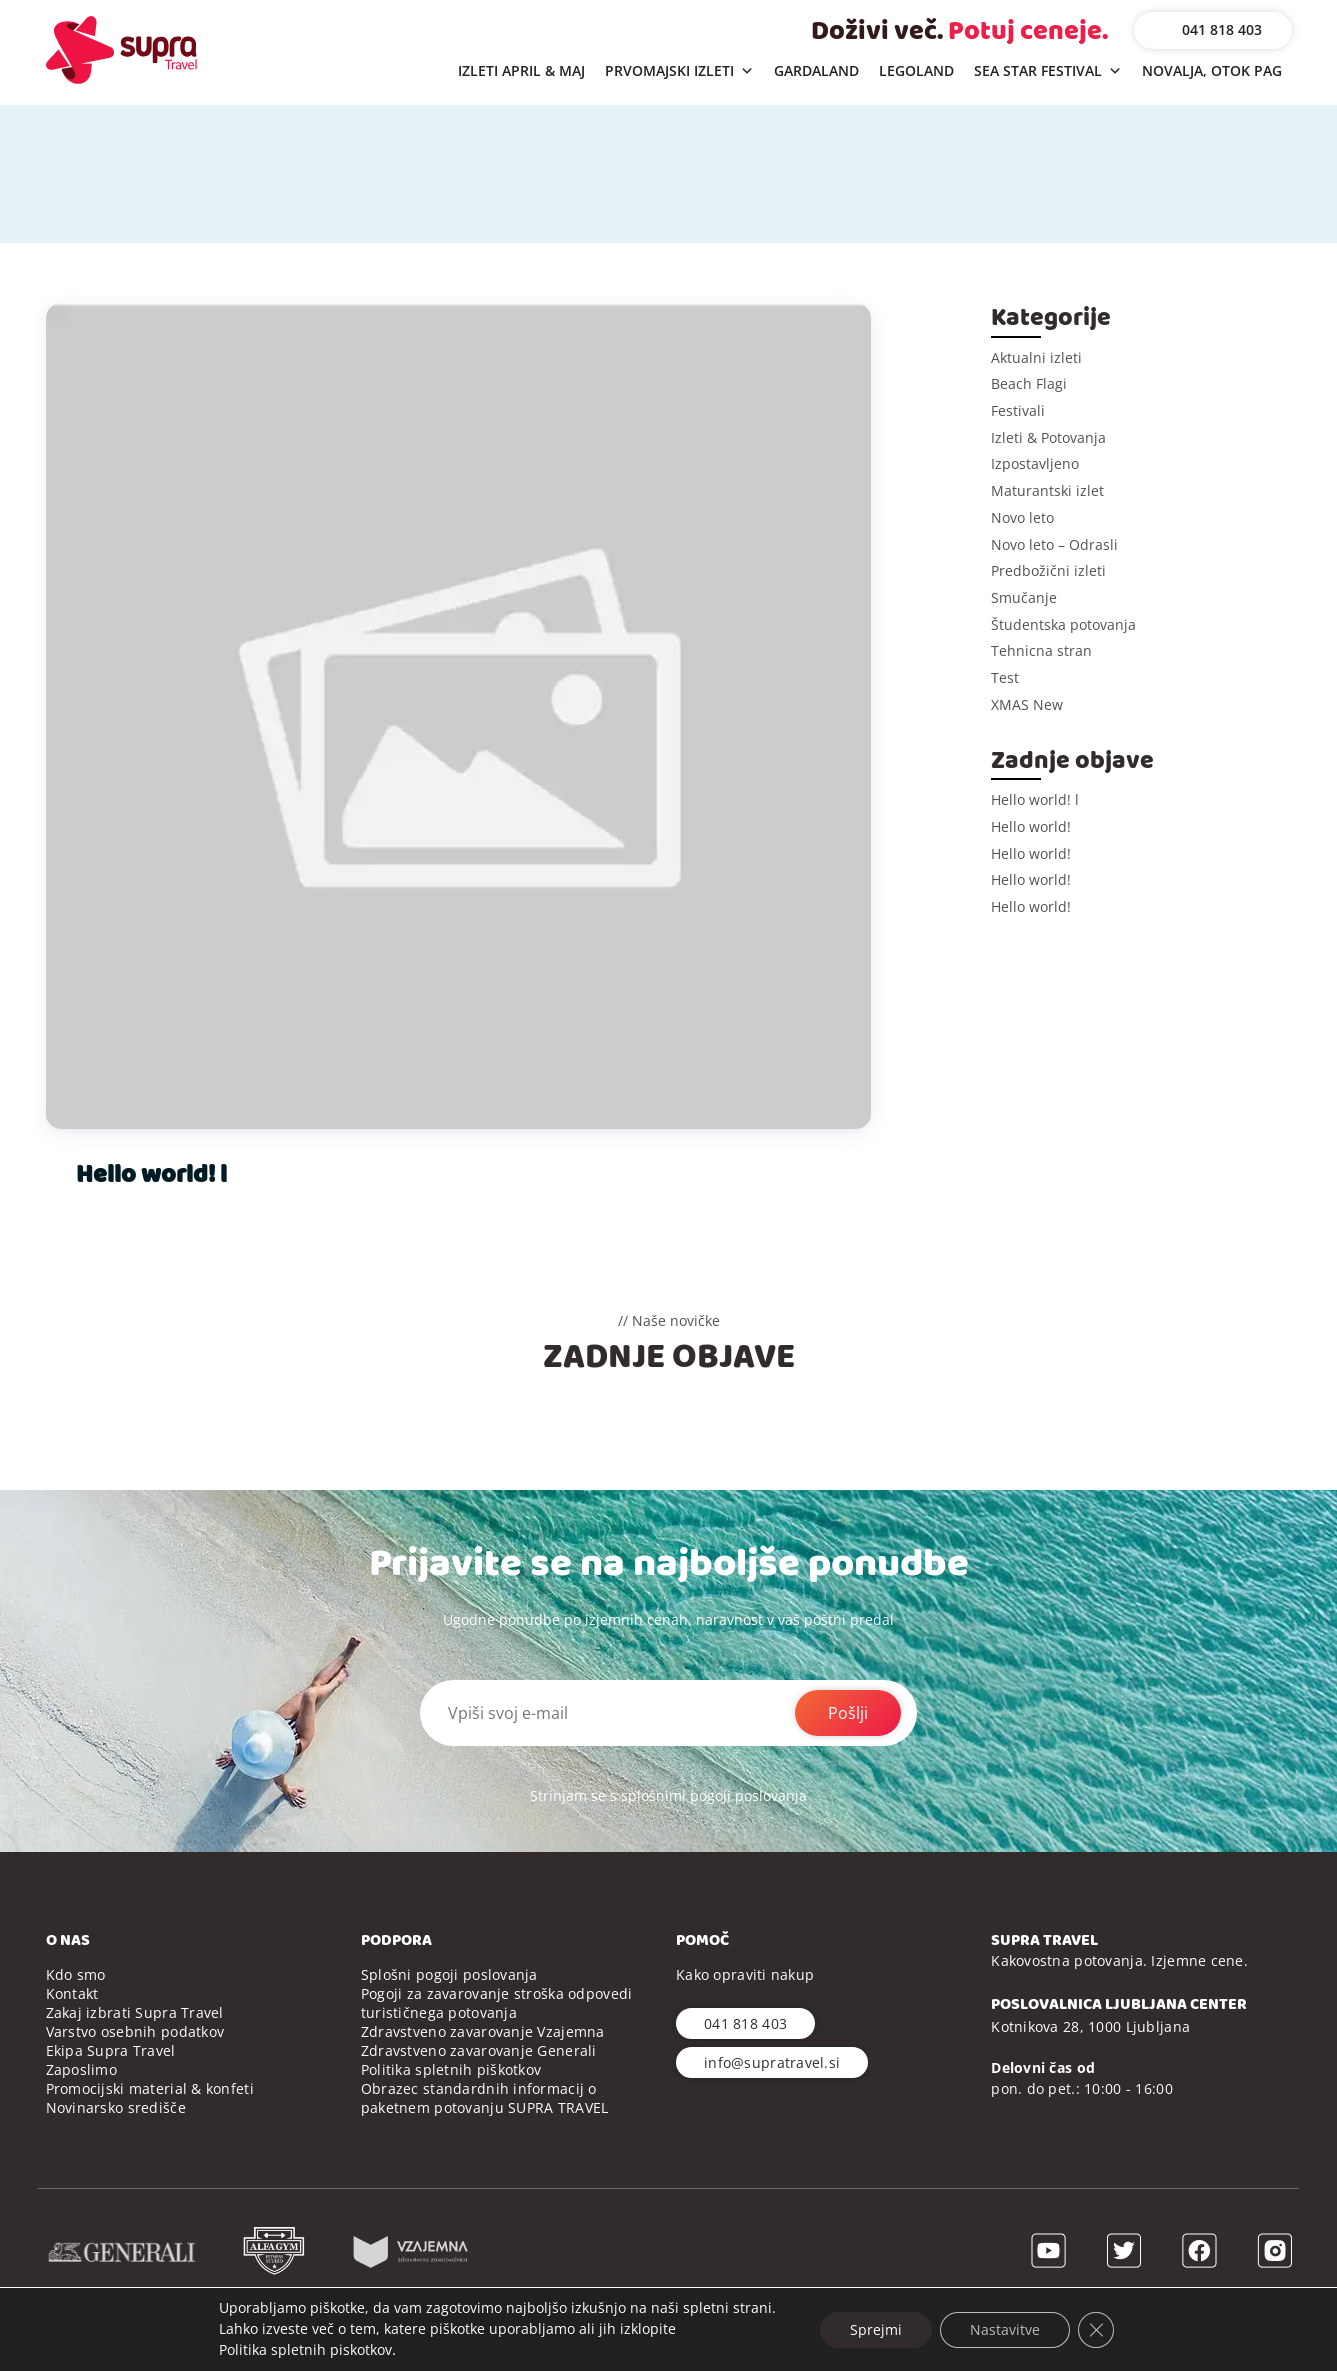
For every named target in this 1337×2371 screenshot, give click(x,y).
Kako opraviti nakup (745, 1974)
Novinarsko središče (116, 2107)
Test (1005, 677)
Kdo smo (76, 1974)
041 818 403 (1222, 29)
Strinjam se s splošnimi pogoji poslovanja (668, 1795)
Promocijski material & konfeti (150, 2088)
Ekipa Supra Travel (111, 2050)
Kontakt (72, 1993)
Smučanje (1024, 597)
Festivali (1018, 410)
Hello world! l (151, 1174)
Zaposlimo (82, 2069)
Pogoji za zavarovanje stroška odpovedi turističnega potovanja (497, 2003)
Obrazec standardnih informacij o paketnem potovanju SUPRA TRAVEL (485, 2098)
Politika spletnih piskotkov (305, 2349)
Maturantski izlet (1047, 490)
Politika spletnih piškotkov (451, 2069)
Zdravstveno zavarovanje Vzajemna (483, 2031)
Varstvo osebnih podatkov (135, 2031)
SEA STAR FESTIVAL (1048, 71)
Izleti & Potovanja (1048, 437)
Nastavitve (1005, 2328)
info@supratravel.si (772, 2062)
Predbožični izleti (1048, 570)
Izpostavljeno (1035, 463)
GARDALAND (816, 70)
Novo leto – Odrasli (1054, 544)
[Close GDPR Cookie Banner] (1096, 2329)
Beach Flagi (1029, 383)
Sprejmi (876, 2328)
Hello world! (1031, 826)
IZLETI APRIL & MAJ (521, 70)
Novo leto (1022, 517)
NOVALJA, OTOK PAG (1212, 70)
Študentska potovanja (1063, 624)
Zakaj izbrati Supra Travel (135, 2012)
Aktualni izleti (1036, 357)
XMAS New (1027, 704)
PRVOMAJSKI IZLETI (679, 71)
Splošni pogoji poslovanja (449, 1974)
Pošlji (848, 1713)
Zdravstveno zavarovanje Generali (479, 2050)
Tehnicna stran (1041, 650)
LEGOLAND (916, 70)
